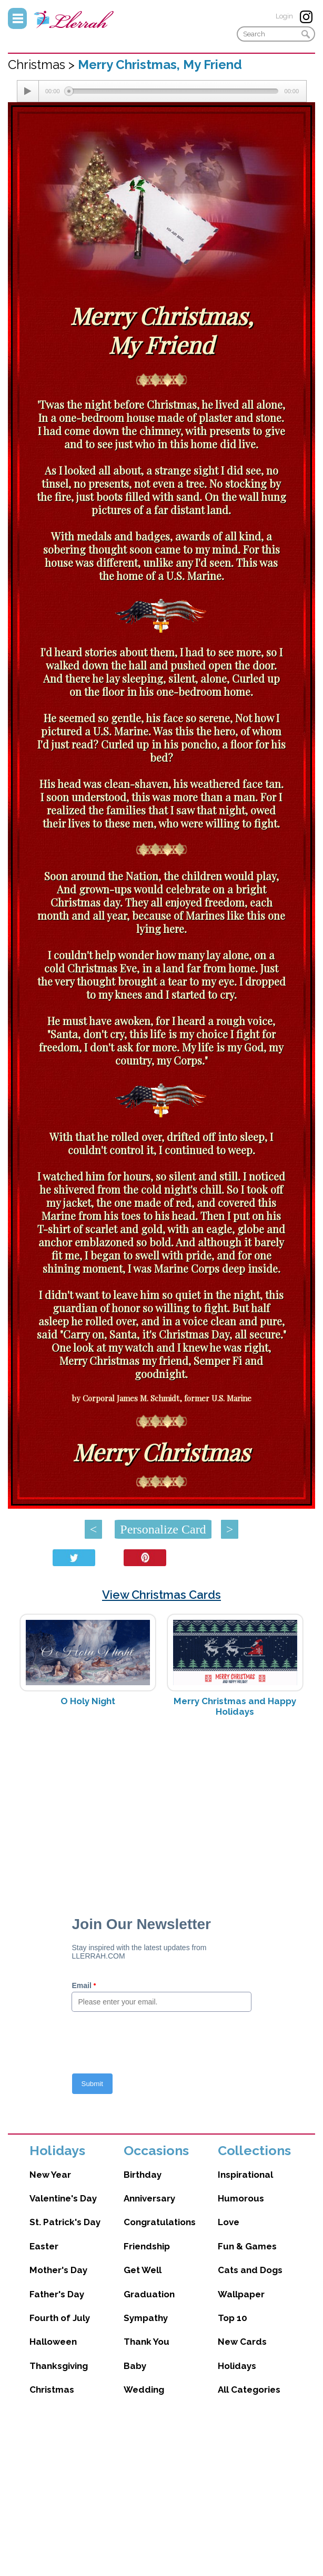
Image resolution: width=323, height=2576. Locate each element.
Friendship (147, 2246)
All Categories (249, 2389)
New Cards (242, 2341)
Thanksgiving (58, 2366)
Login (284, 16)
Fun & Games (247, 2246)
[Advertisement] (161, 1809)
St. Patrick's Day (64, 2222)
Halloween (53, 2341)
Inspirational (245, 2174)
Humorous (241, 2198)
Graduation (149, 2294)
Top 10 (232, 2318)
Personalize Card (163, 1529)
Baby (135, 2366)
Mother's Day (58, 2270)
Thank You (146, 2341)
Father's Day (56, 2294)
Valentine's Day (63, 2198)
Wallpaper (241, 2294)
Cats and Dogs (250, 2270)
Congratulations (160, 2222)
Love (228, 2222)
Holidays (237, 2366)
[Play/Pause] (27, 91)
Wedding (144, 2389)
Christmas (51, 2389)
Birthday (143, 2174)
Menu (17, 18)
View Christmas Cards (161, 1594)
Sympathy (146, 2318)
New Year (50, 2174)
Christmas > (43, 64)
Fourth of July (59, 2318)
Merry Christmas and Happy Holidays (235, 1706)
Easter (43, 2246)
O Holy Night (87, 1701)
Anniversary (149, 2198)
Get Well (143, 2270)
